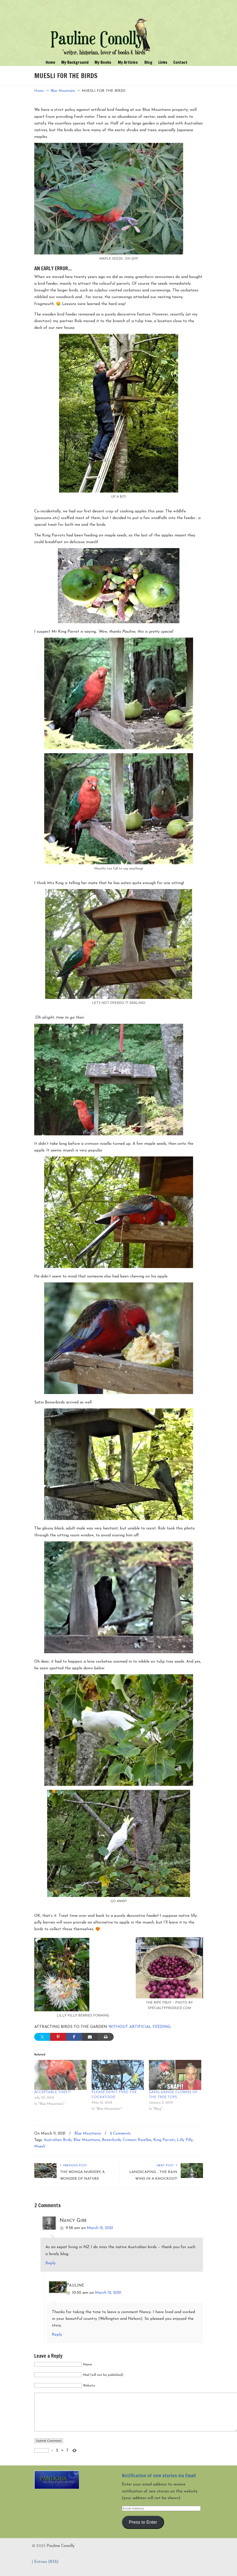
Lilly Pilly (185, 2140)
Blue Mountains (63, 91)
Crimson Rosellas (137, 2140)
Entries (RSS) (46, 2569)
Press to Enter (143, 2529)
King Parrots (164, 2140)
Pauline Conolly (100, 28)
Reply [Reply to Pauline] (57, 2335)
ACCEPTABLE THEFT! (52, 2092)
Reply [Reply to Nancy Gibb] (50, 2263)
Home (39, 91)
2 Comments (120, 2134)
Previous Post (73, 2165)
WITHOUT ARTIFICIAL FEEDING (139, 2027)
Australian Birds (57, 2140)
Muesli (39, 2146)
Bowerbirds (111, 2140)
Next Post (167, 2165)
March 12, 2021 (100, 2228)
